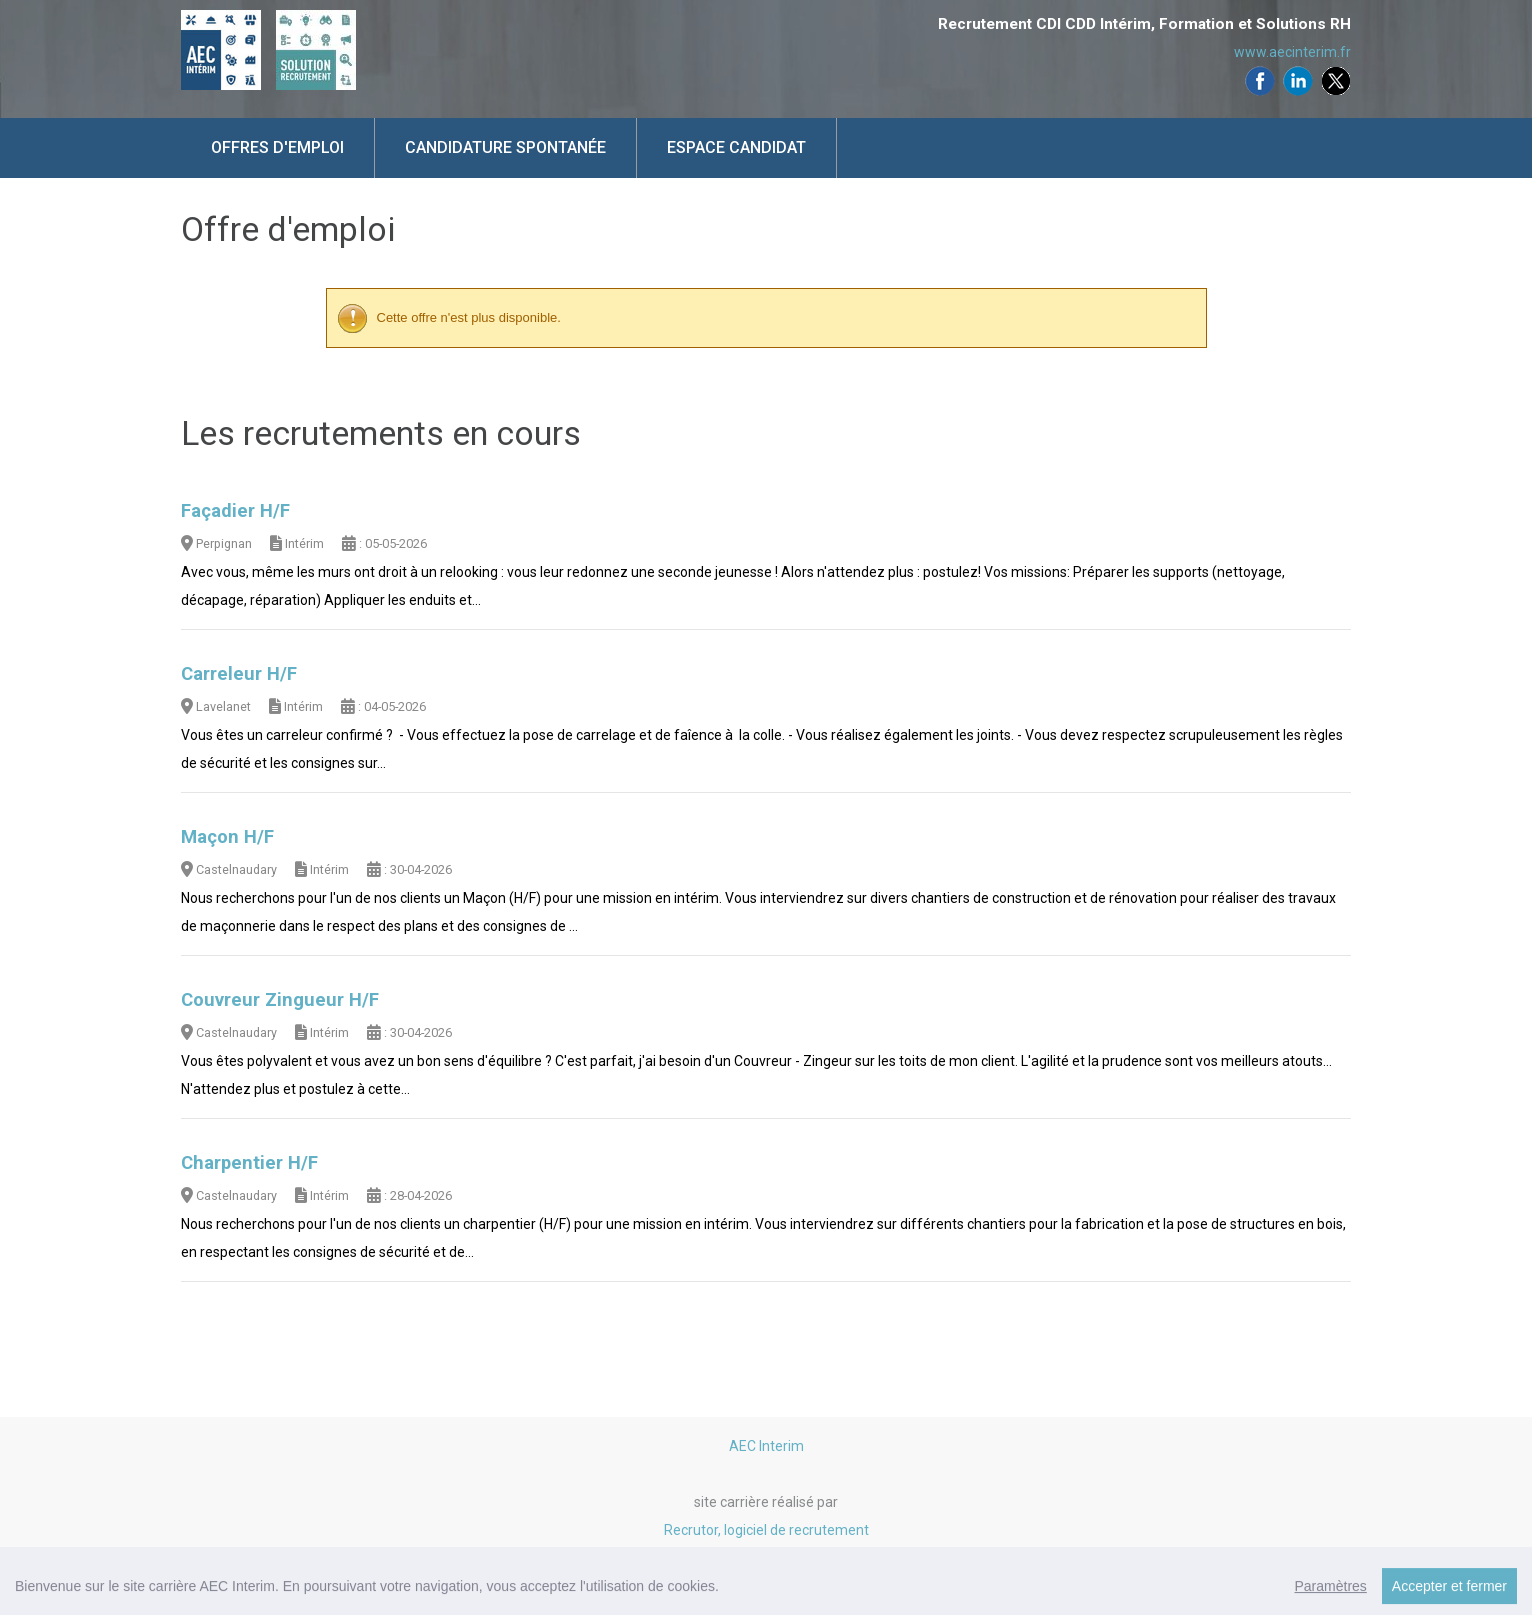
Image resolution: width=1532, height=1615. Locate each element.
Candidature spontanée (505, 147)
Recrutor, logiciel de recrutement (766, 1530)
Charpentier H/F (249, 1163)
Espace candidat (736, 147)
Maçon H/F (227, 837)
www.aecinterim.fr (1292, 52)
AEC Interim (766, 1446)
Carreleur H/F (239, 674)
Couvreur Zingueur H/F (280, 1000)
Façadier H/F (235, 511)
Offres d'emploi (277, 147)
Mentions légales (766, 1586)
